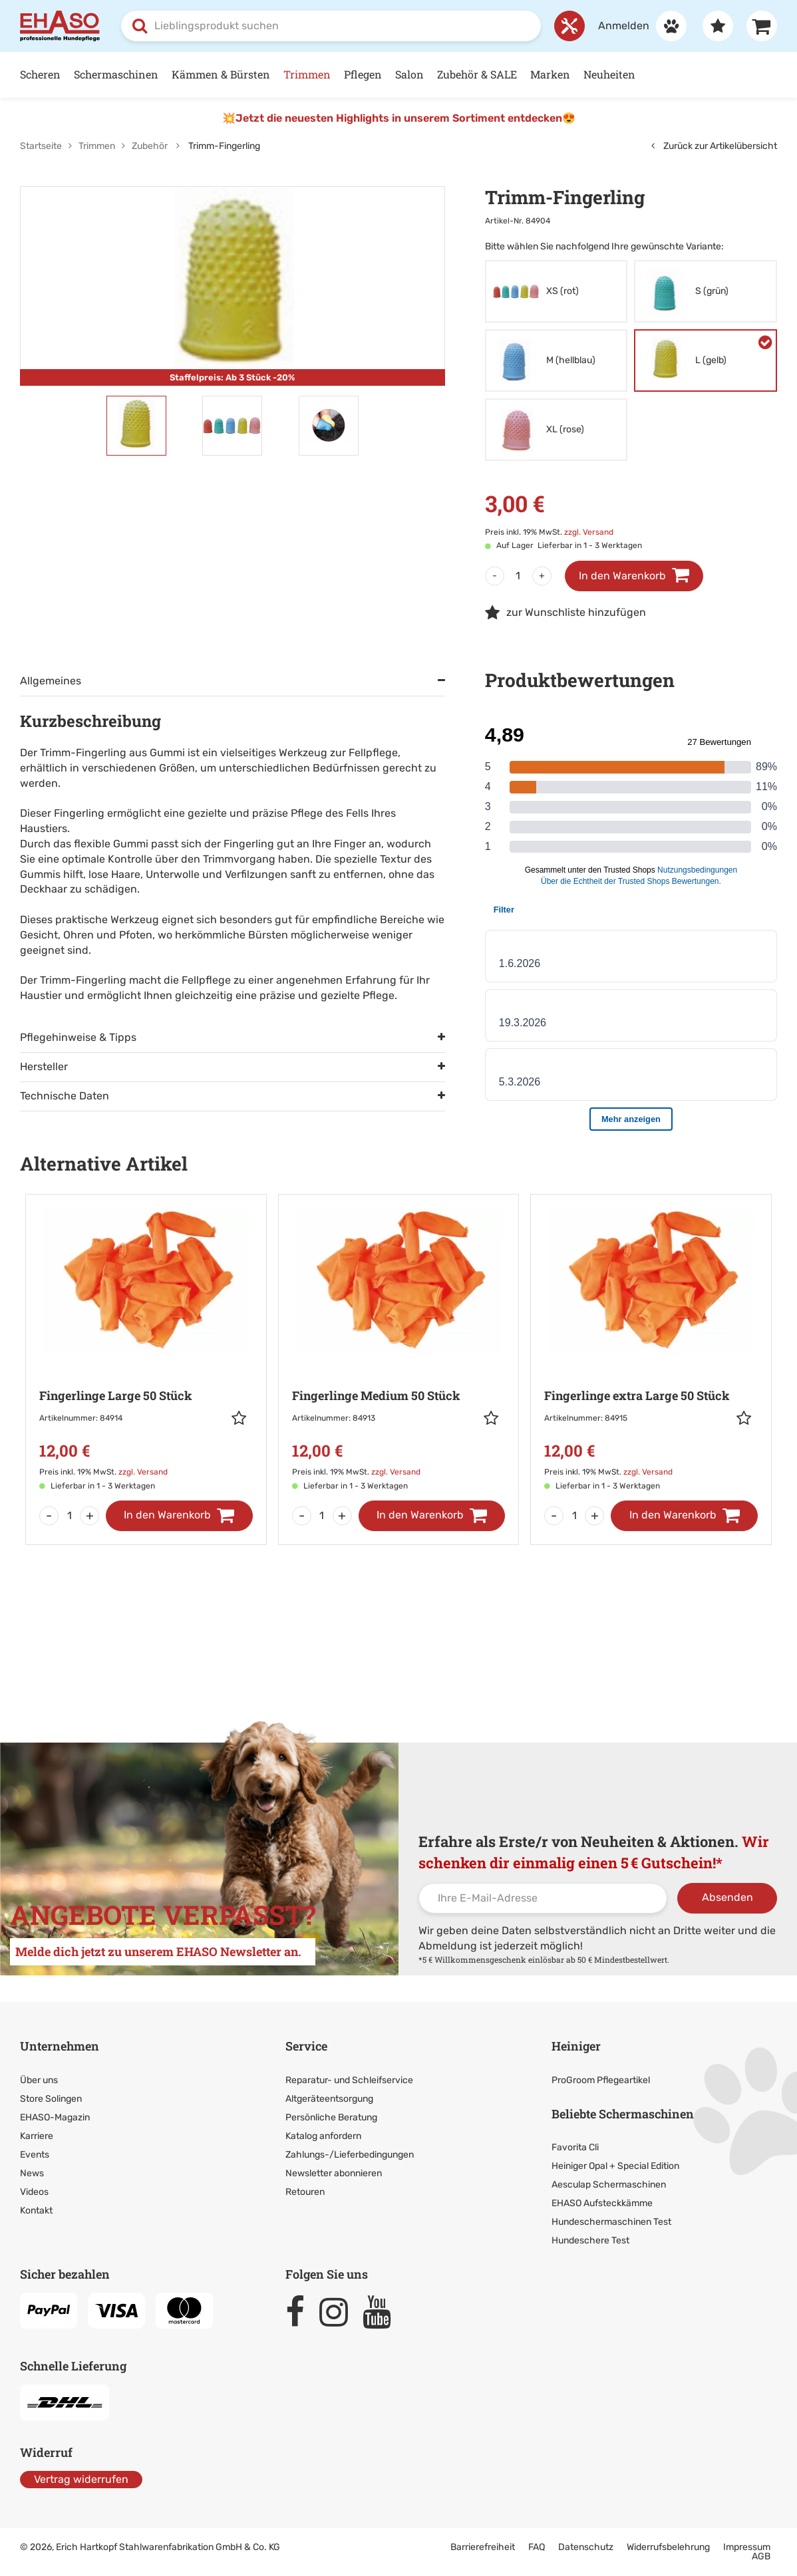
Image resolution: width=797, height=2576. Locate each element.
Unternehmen (59, 2046)
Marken (550, 74)
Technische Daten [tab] (64, 1095)
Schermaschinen (116, 74)
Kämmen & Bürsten (221, 74)
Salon (409, 74)
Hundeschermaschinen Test (611, 2221)
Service (306, 2046)
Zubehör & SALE (477, 74)
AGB (761, 2556)
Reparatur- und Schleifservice (349, 2080)
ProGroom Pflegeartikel (601, 2080)
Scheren (40, 74)
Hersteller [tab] (44, 1066)
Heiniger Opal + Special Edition (615, 2166)
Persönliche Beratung (331, 2117)
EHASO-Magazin (55, 2117)
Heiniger (576, 2046)
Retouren (305, 2192)
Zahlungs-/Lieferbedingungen (349, 2154)
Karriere (36, 2136)
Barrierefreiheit (482, 2547)
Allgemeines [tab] (50, 680)
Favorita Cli (575, 2147)
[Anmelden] (636, 26)
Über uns (39, 2080)
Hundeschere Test (590, 2240)
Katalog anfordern (323, 2136)
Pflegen (363, 74)
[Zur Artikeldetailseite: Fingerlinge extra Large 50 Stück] (651, 1351)
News (32, 2173)
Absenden (727, 1897)
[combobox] (331, 26)
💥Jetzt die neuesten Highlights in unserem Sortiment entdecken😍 (398, 118)
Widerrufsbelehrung (668, 2547)
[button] (242, 1418)
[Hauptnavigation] (398, 75)
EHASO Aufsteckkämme (602, 2203)
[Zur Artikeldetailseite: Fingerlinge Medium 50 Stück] (399, 1351)
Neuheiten (609, 74)
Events (34, 2154)
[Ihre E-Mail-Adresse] (542, 1898)
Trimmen (307, 74)
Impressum (746, 2547)
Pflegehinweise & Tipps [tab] (78, 1037)
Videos (34, 2192)
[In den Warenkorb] (179, 1516)
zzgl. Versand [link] (588, 532)
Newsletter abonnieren (333, 2173)
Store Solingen (51, 2098)
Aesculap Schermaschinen (609, 2184)
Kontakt (36, 2210)
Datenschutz (585, 2547)
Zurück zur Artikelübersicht (714, 146)
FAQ (536, 2547)
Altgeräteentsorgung (329, 2098)
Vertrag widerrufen (81, 2479)
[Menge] (518, 576)
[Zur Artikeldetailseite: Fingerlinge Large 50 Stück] (146, 1351)
